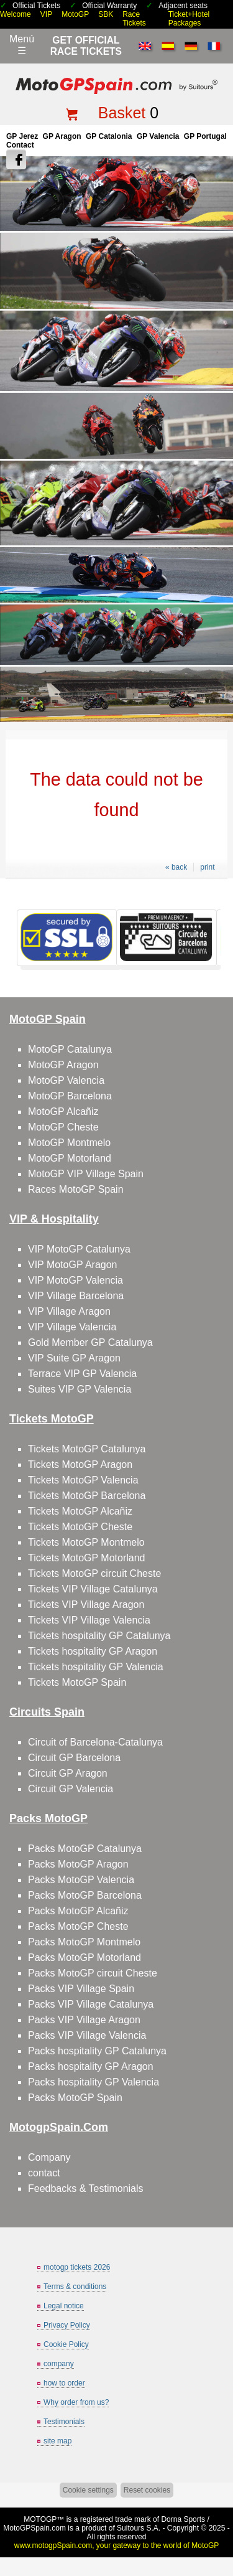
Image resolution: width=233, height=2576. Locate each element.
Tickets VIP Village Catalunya (93, 1589)
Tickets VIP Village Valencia (89, 1620)
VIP (46, 14)
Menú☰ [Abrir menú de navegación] (21, 45)
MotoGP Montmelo (69, 1142)
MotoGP (75, 14)
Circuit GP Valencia (70, 1789)
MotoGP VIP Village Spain (86, 1173)
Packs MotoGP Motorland (84, 1957)
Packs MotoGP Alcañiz (78, 1911)
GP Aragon (62, 136)
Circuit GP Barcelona (74, 1757)
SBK (105, 14)
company (58, 2363)
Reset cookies (147, 2490)
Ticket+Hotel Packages (189, 18)
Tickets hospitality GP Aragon (92, 1651)
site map (57, 2441)
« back (176, 867)
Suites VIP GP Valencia (79, 1389)
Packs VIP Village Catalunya (90, 2004)
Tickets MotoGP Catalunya (86, 1449)
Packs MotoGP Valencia (81, 1879)
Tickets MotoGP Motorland (86, 1558)
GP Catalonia (109, 136)
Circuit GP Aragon (67, 1773)
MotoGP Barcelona (70, 1096)
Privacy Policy (66, 2325)
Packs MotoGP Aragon (78, 1864)
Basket (121, 112)
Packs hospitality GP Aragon (90, 2066)
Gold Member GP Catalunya (90, 1342)
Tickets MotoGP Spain (77, 1682)
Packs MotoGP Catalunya (85, 1848)
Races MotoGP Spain (76, 1189)
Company (49, 2157)
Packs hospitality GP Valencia (93, 2082)
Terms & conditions (74, 2286)
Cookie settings (88, 2490)
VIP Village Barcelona (76, 1295)
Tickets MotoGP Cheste (80, 1526)
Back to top (218, 2519)
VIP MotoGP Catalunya (79, 1249)
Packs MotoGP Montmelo (84, 1942)
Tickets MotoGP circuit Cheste (94, 1573)
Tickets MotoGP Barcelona (86, 1495)
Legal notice (63, 2305)
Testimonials (64, 2421)
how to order (64, 2383)
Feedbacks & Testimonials (86, 2188)
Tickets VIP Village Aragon (86, 1604)
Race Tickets (134, 18)
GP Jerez (22, 136)
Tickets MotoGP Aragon (80, 1464)
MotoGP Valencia (66, 1080)
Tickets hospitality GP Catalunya (99, 1635)
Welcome (15, 14)
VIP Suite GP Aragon (74, 1358)
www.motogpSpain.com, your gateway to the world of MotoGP (116, 2545)
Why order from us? (76, 2402)
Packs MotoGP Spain (75, 2097)
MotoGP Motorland (69, 1158)
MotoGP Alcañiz (63, 1111)
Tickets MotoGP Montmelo (86, 1542)
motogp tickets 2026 (76, 2267)
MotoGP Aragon (63, 1065)
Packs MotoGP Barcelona (85, 1895)
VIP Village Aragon (69, 1311)
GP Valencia (158, 136)
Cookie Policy (66, 2344)
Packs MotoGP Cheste (78, 1926)
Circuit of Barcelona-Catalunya (95, 1742)
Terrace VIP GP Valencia (82, 1373)
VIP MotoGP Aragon (72, 1264)
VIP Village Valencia (72, 1327)
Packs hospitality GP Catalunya (97, 2051)
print (207, 867)
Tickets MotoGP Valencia (83, 1480)
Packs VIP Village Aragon (84, 2019)
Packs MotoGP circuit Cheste (92, 1973)
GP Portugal (205, 136)
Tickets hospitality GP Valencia (95, 1667)
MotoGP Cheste (63, 1127)
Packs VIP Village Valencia (87, 2035)
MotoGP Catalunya (70, 1049)
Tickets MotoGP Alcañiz (80, 1511)
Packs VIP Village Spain (81, 1988)
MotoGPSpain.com (34, 2528)
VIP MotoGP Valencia (75, 1280)
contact (44, 2173)
